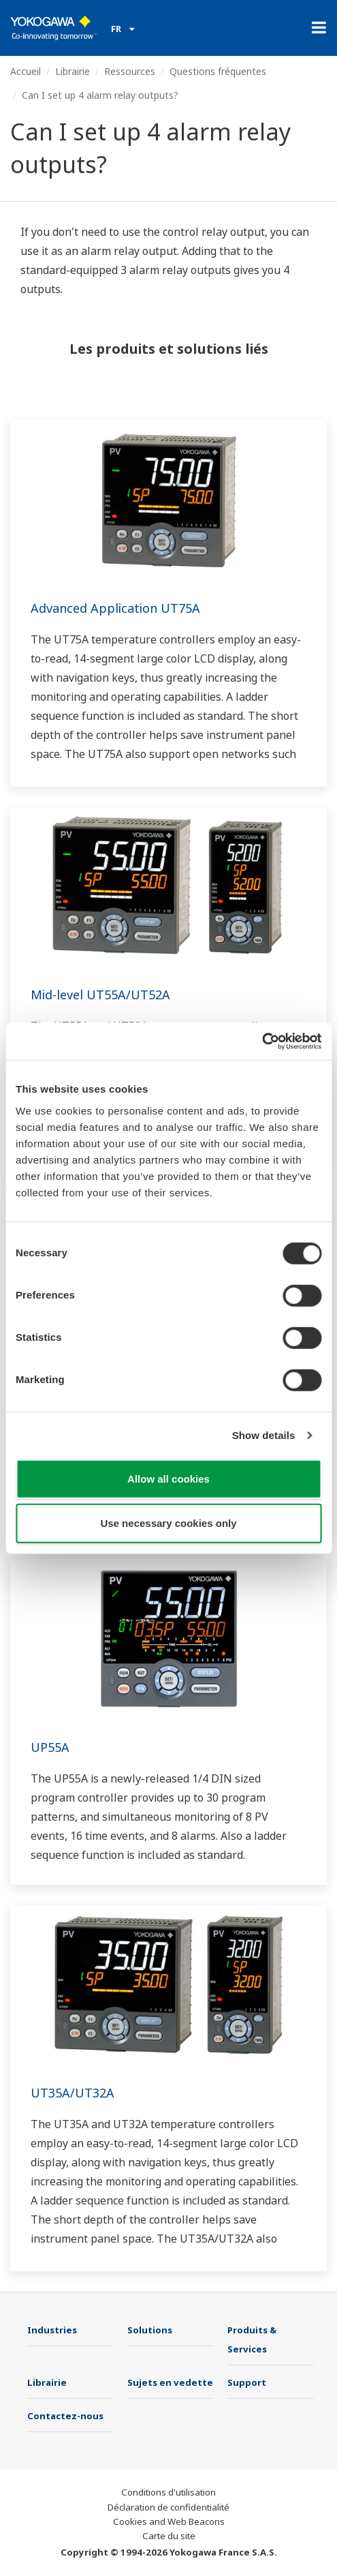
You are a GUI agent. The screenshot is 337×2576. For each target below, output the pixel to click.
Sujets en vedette (170, 2382)
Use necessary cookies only (168, 1523)
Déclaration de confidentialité (168, 2507)
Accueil (25, 71)
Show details (263, 1435)
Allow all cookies (168, 1478)
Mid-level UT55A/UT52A (100, 994)
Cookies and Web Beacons (169, 2521)
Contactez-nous (65, 2416)
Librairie (72, 71)
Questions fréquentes (218, 71)
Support (246, 2382)
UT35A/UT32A (72, 2093)
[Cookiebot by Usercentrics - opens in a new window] (261, 1041)
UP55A (50, 1747)
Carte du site (168, 2536)
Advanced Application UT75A (115, 608)
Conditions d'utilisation (168, 2492)
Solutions (149, 2330)
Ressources (129, 71)
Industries (52, 2330)
